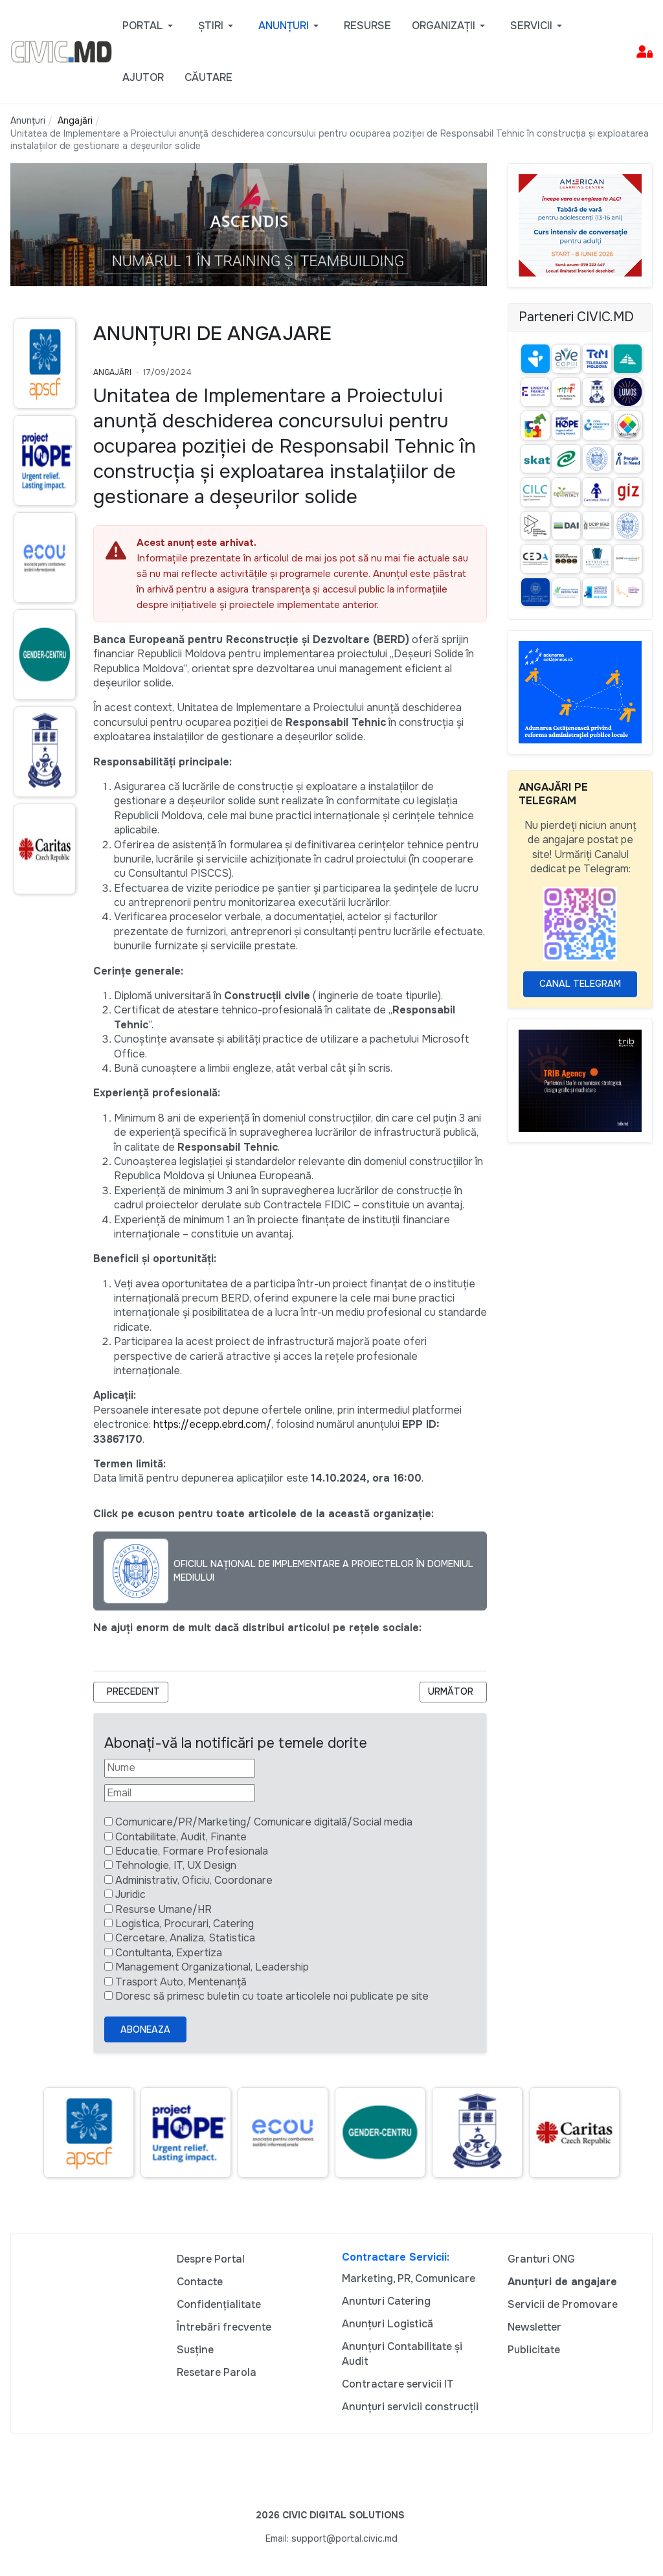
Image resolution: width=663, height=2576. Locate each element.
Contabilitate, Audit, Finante (181, 1837)
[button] (150, 26)
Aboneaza (145, 2029)
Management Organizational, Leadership (212, 1967)
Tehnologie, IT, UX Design (175, 1865)
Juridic (130, 1894)
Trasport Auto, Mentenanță (181, 1982)
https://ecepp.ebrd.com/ (212, 1424)
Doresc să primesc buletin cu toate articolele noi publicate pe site (272, 1996)
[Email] (179, 1793)
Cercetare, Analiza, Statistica (185, 1938)
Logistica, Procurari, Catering (184, 1923)
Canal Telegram (580, 983)
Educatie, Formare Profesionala (191, 1851)
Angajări (112, 372)
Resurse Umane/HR (163, 1909)
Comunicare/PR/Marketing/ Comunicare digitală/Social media (263, 1822)
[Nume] (179, 1768)
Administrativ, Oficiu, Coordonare (194, 1880)
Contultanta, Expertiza (168, 1953)
